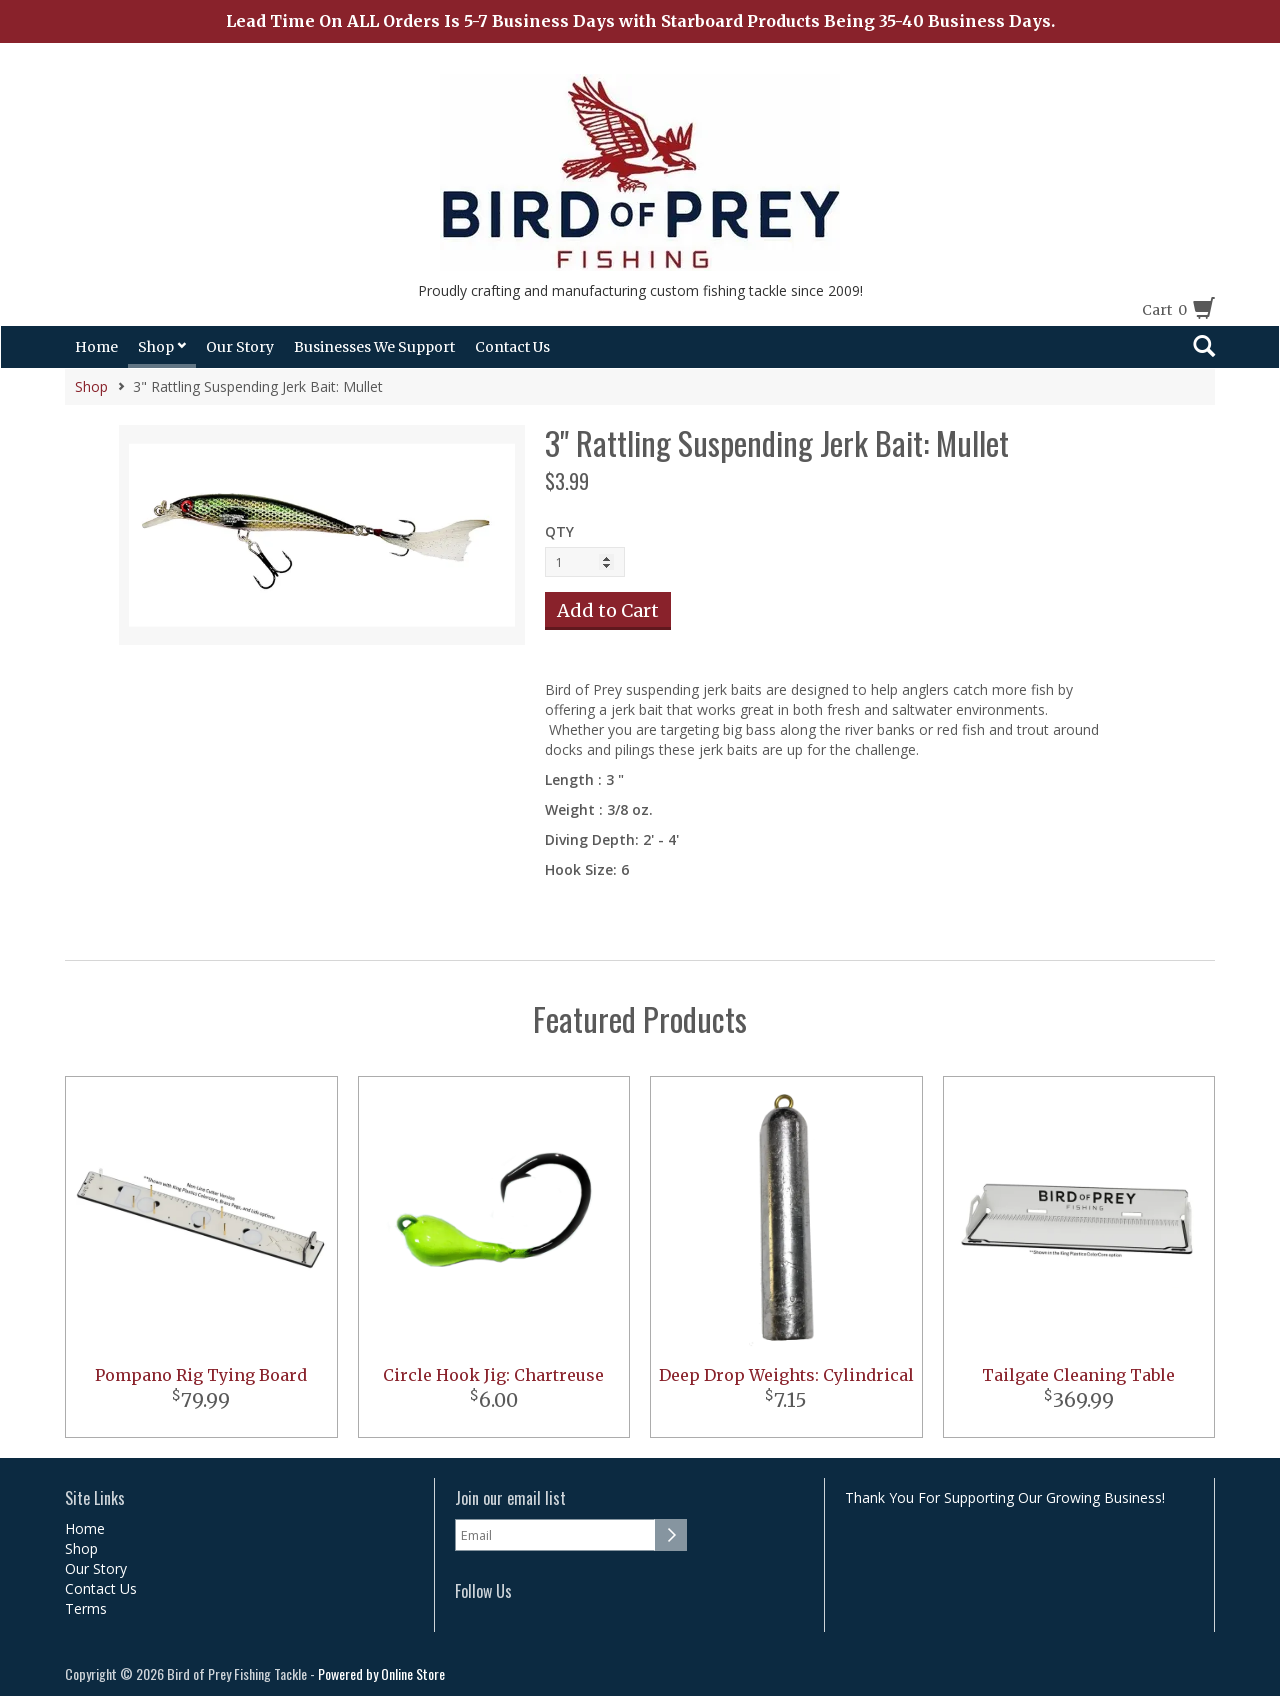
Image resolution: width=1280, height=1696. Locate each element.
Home (96, 347)
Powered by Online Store (381, 1673)
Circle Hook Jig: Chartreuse (493, 1375)
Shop (162, 347)
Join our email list (510, 1498)
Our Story (240, 347)
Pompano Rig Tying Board (201, 1375)
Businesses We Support (374, 347)
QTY (559, 531)
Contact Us (512, 347)
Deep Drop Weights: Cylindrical (786, 1375)
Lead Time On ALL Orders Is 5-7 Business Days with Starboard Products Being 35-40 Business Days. (640, 21)
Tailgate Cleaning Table (1078, 1375)
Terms (86, 1608)
